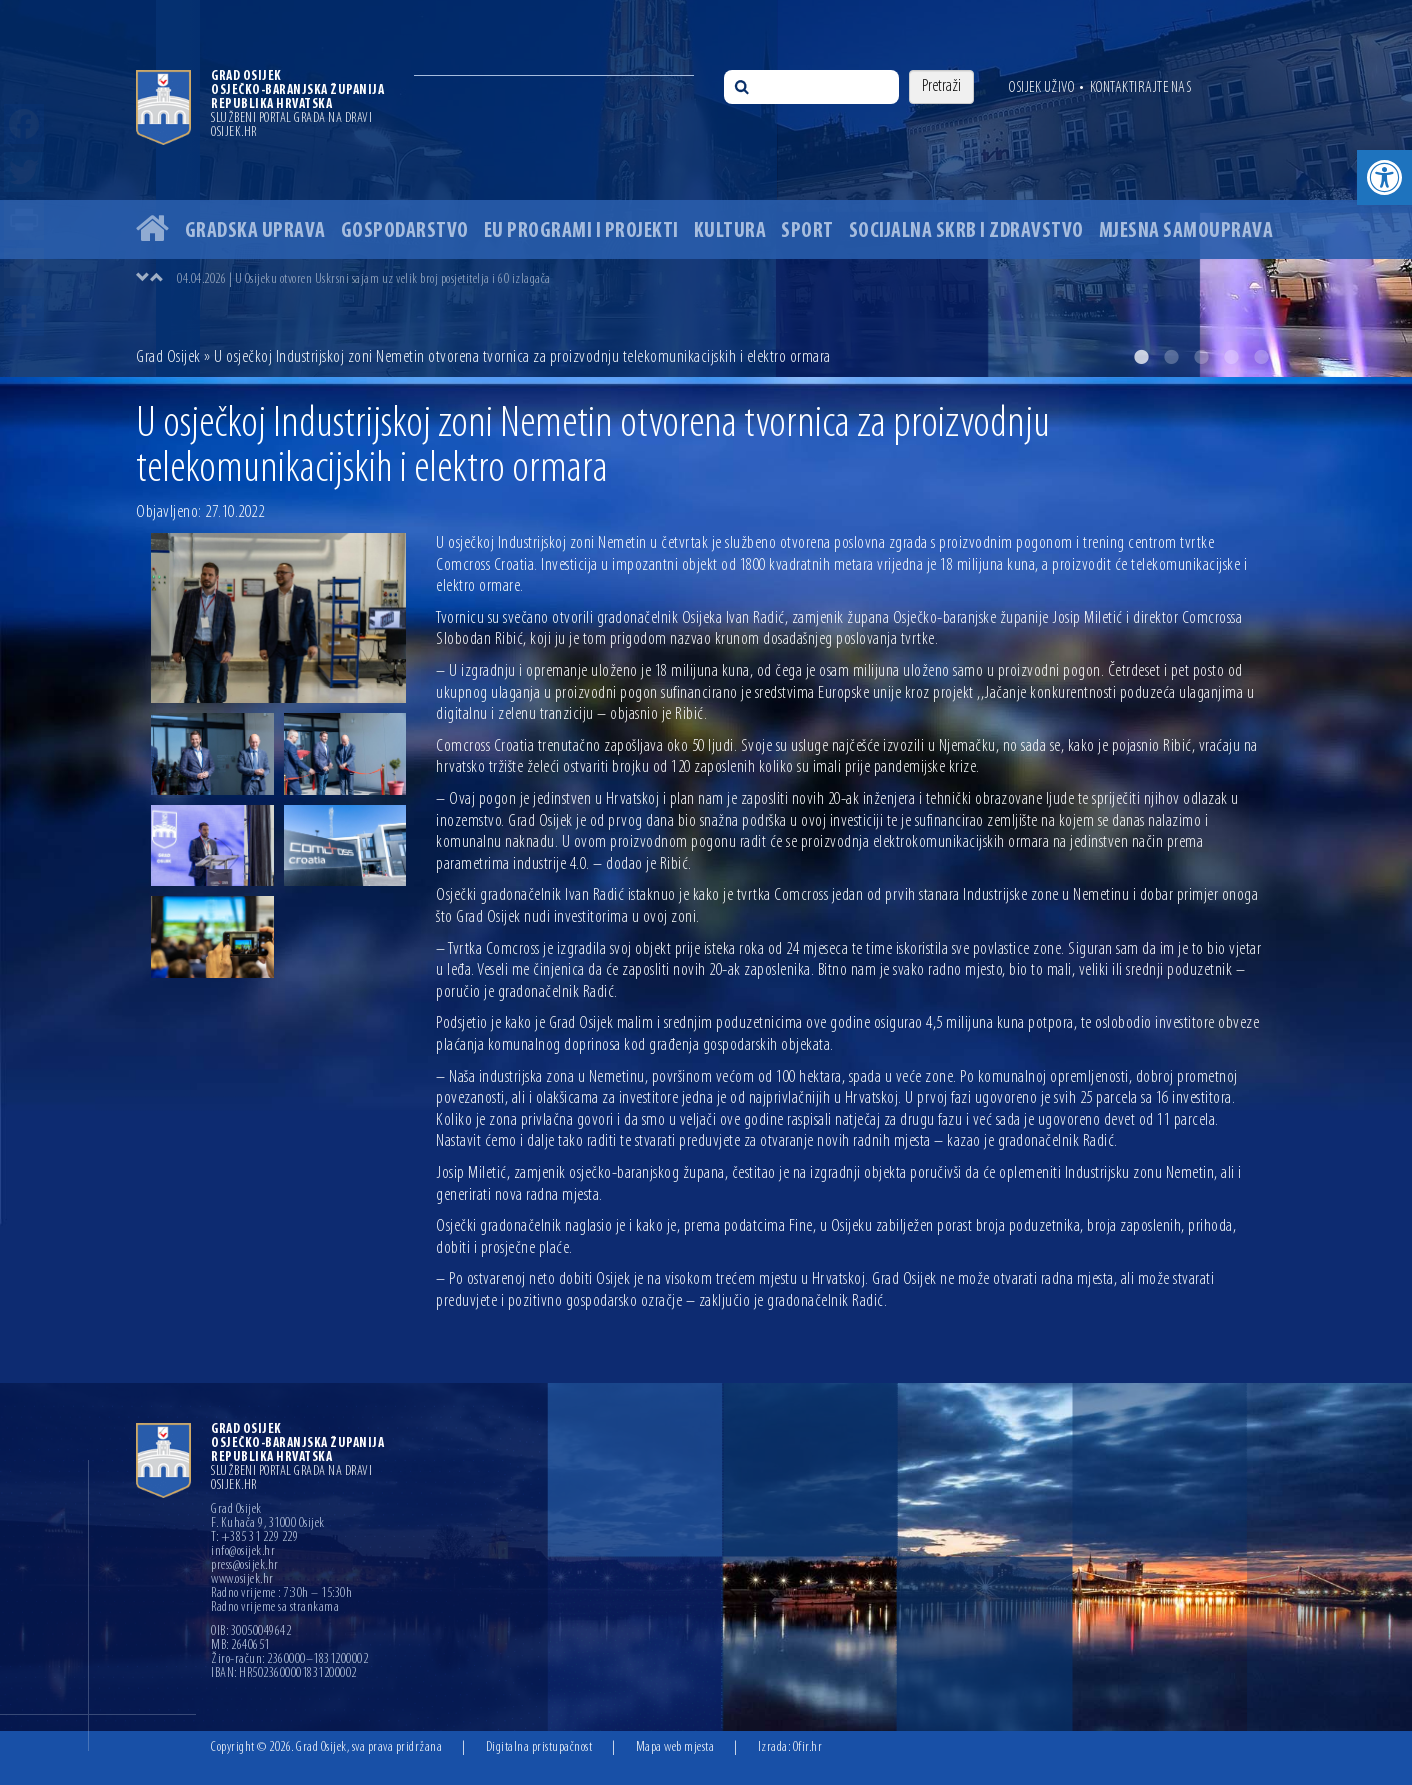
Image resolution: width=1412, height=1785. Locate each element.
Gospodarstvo (405, 231)
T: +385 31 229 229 (254, 1538)
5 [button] (1261, 357)
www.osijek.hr (242, 1580)
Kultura (730, 231)
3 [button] (1201, 357)
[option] (706, 188)
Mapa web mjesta (675, 1747)
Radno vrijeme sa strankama (275, 1608)
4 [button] (1231, 357)
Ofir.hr (808, 1747)
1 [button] (1141, 357)
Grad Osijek (168, 357)
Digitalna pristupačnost (539, 1747)
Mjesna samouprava (1186, 231)
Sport (807, 231)
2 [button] (1171, 357)
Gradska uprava (255, 231)
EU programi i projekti (581, 231)
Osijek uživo (1041, 88)
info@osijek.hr (243, 1552)
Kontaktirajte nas (1141, 88)
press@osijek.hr (245, 1566)
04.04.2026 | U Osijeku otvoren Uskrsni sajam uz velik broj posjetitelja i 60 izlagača (364, 279)
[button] (1384, 177)
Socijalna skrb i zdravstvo (966, 231)
